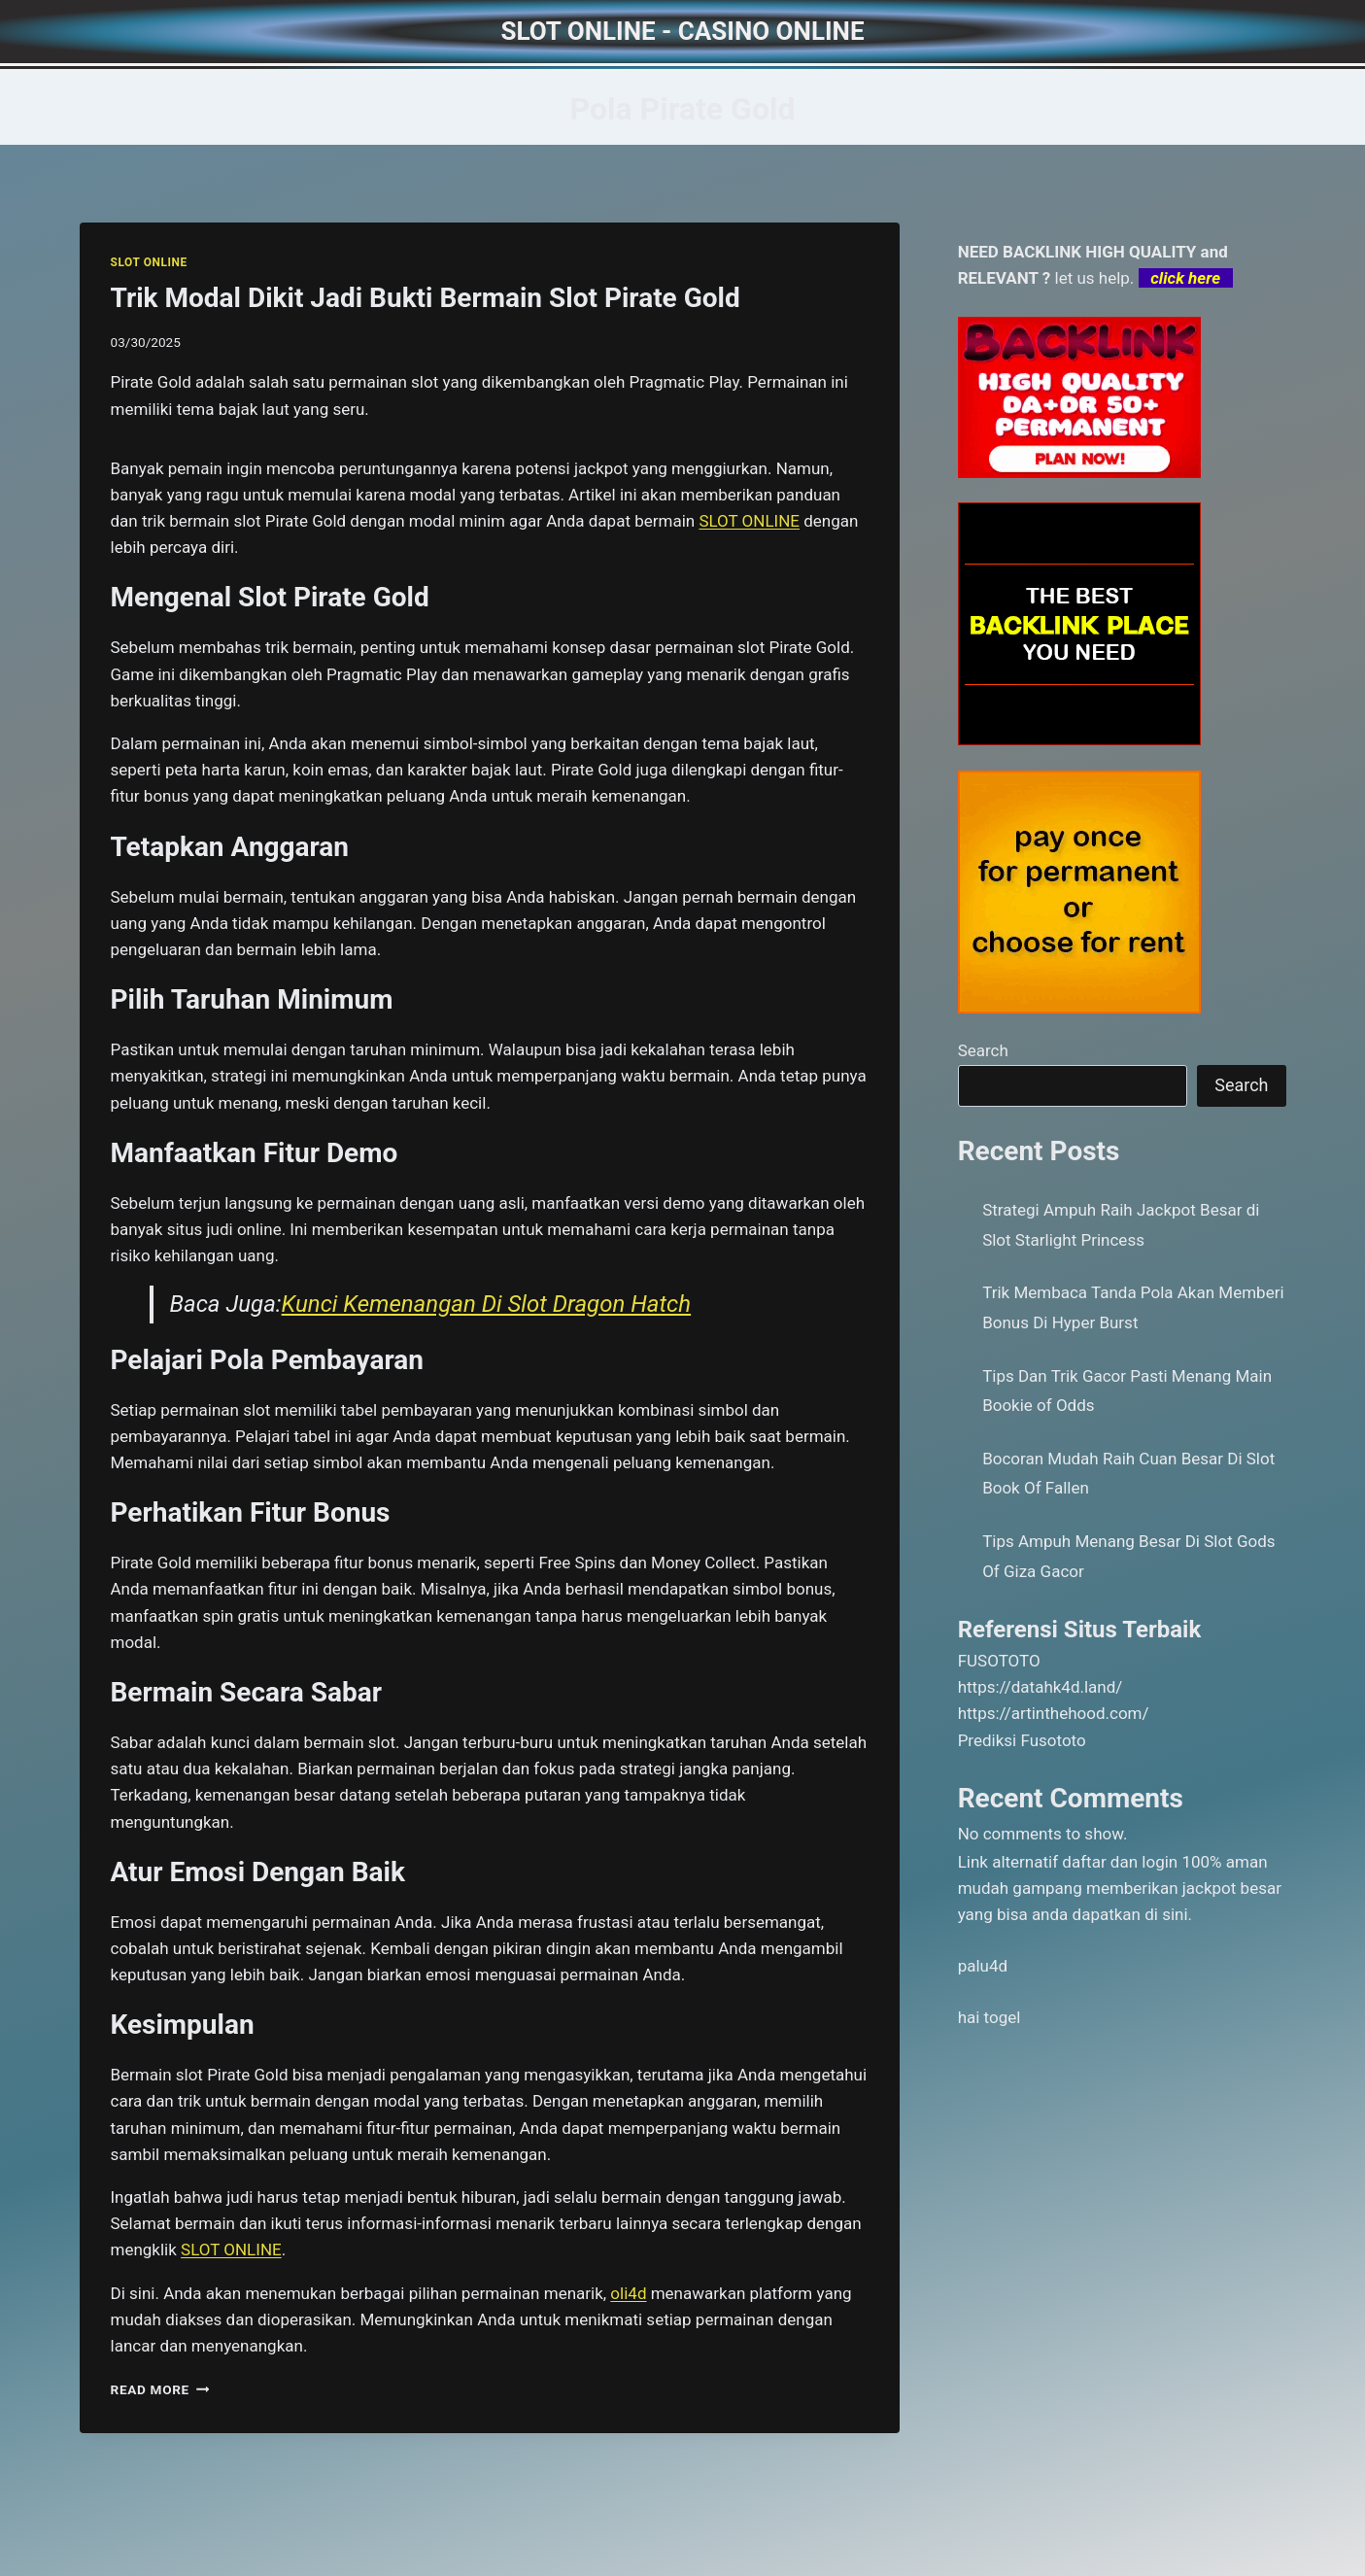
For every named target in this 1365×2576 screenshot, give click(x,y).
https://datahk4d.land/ (1040, 1687)
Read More (160, 2389)
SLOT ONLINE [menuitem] (749, 521)
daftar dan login (1119, 1862)
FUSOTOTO (999, 1660)
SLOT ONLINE (149, 262)
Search (983, 1050)
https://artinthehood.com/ (1053, 1713)
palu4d (982, 1965)
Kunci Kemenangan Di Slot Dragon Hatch (487, 1304)
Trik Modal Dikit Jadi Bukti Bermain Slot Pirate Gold (425, 298)
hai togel (989, 2017)
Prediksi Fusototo (1022, 1740)
